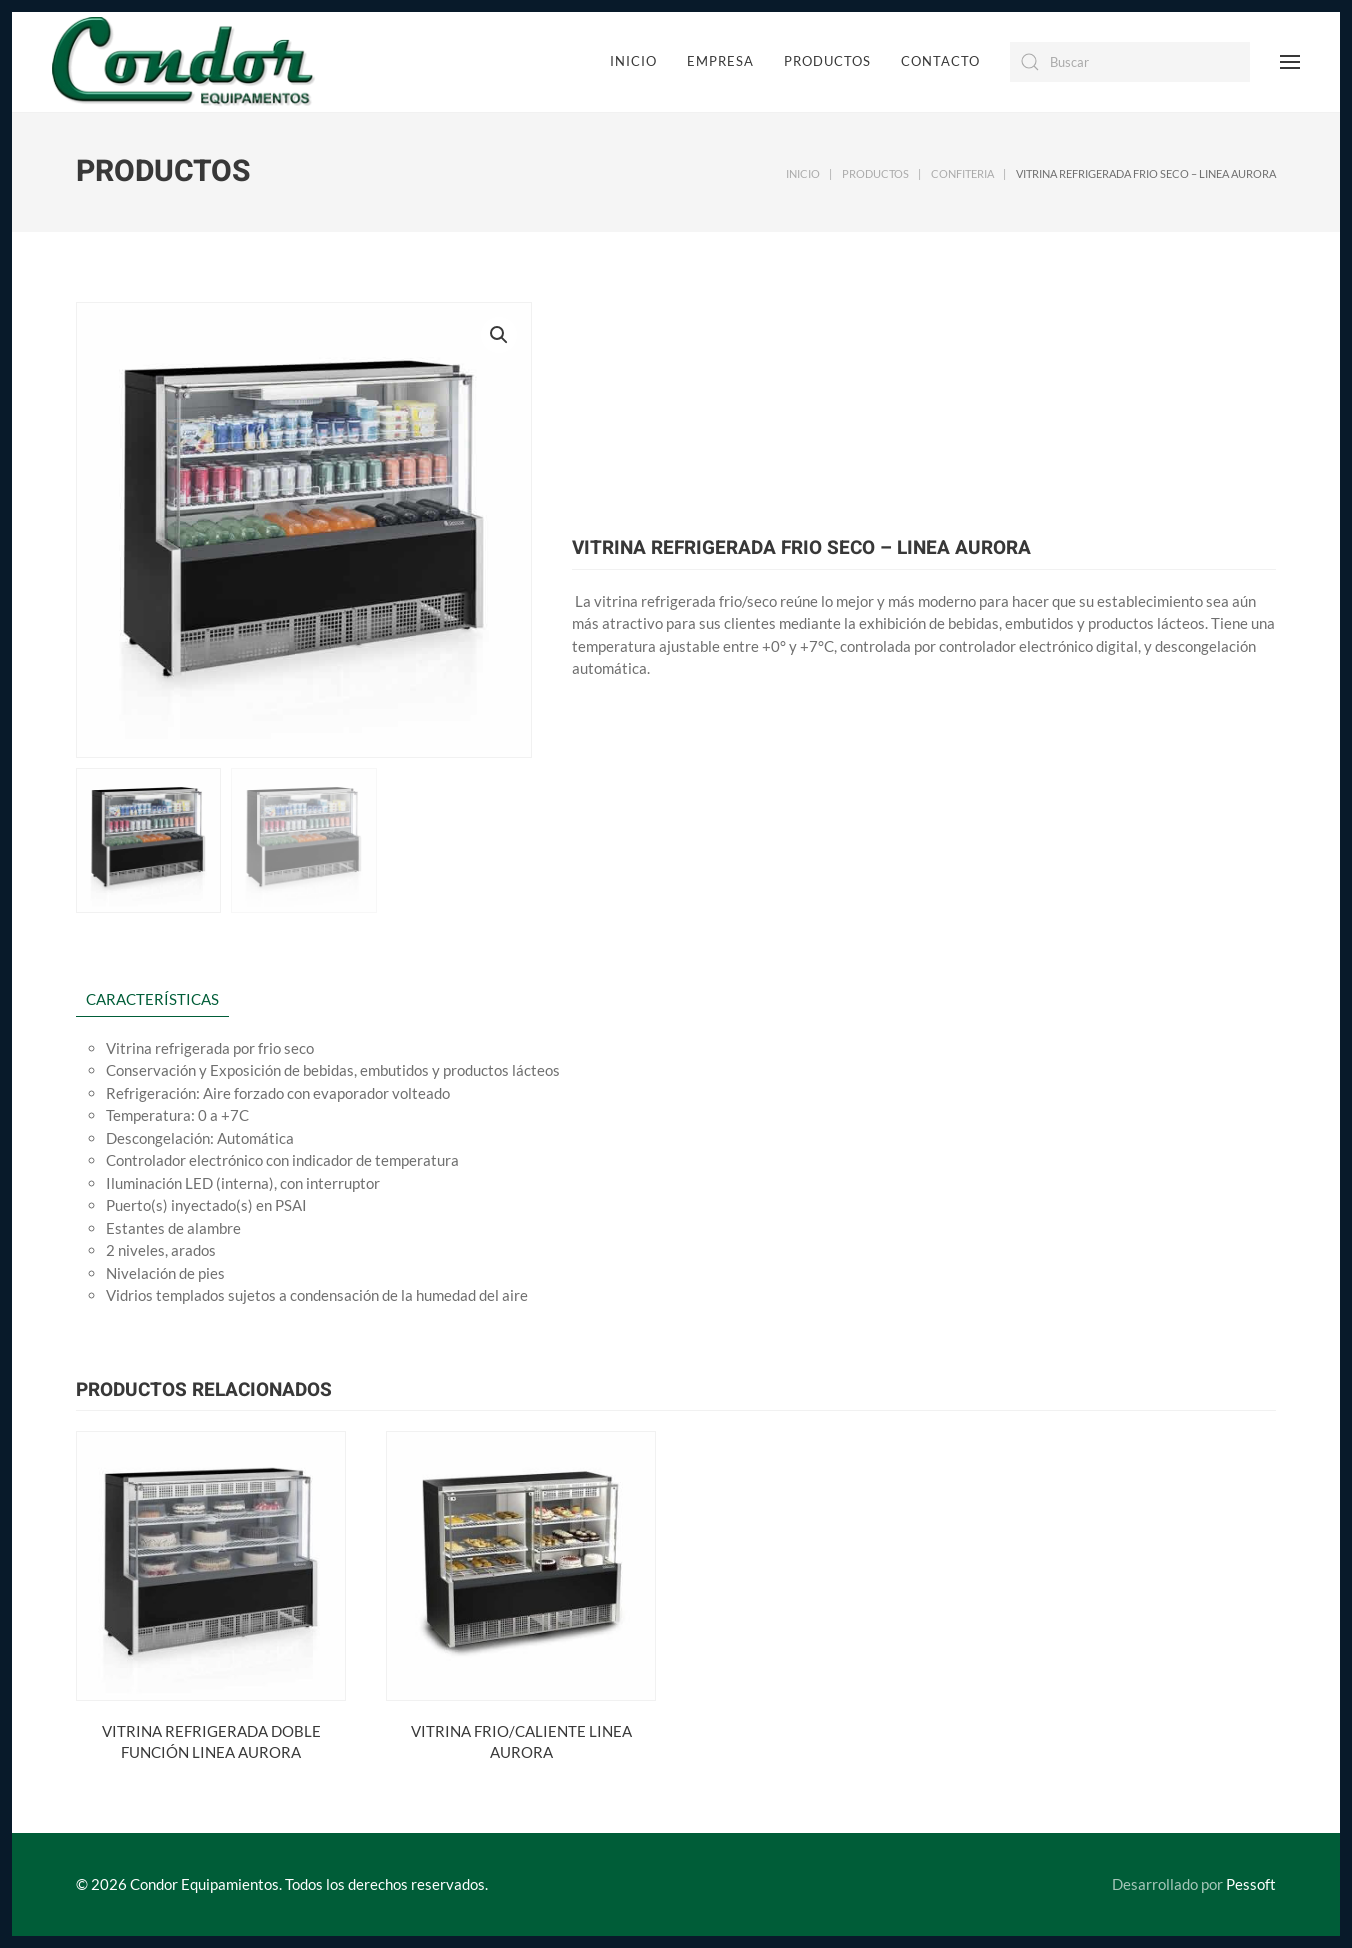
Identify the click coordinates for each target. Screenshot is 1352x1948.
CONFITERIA (962, 173)
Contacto (940, 61)
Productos (827, 61)
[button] (499, 335)
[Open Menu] (1290, 62)
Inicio (633, 61)
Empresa (720, 61)
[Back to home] (184, 62)
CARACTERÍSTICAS (152, 999)
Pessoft (1265, 1884)
